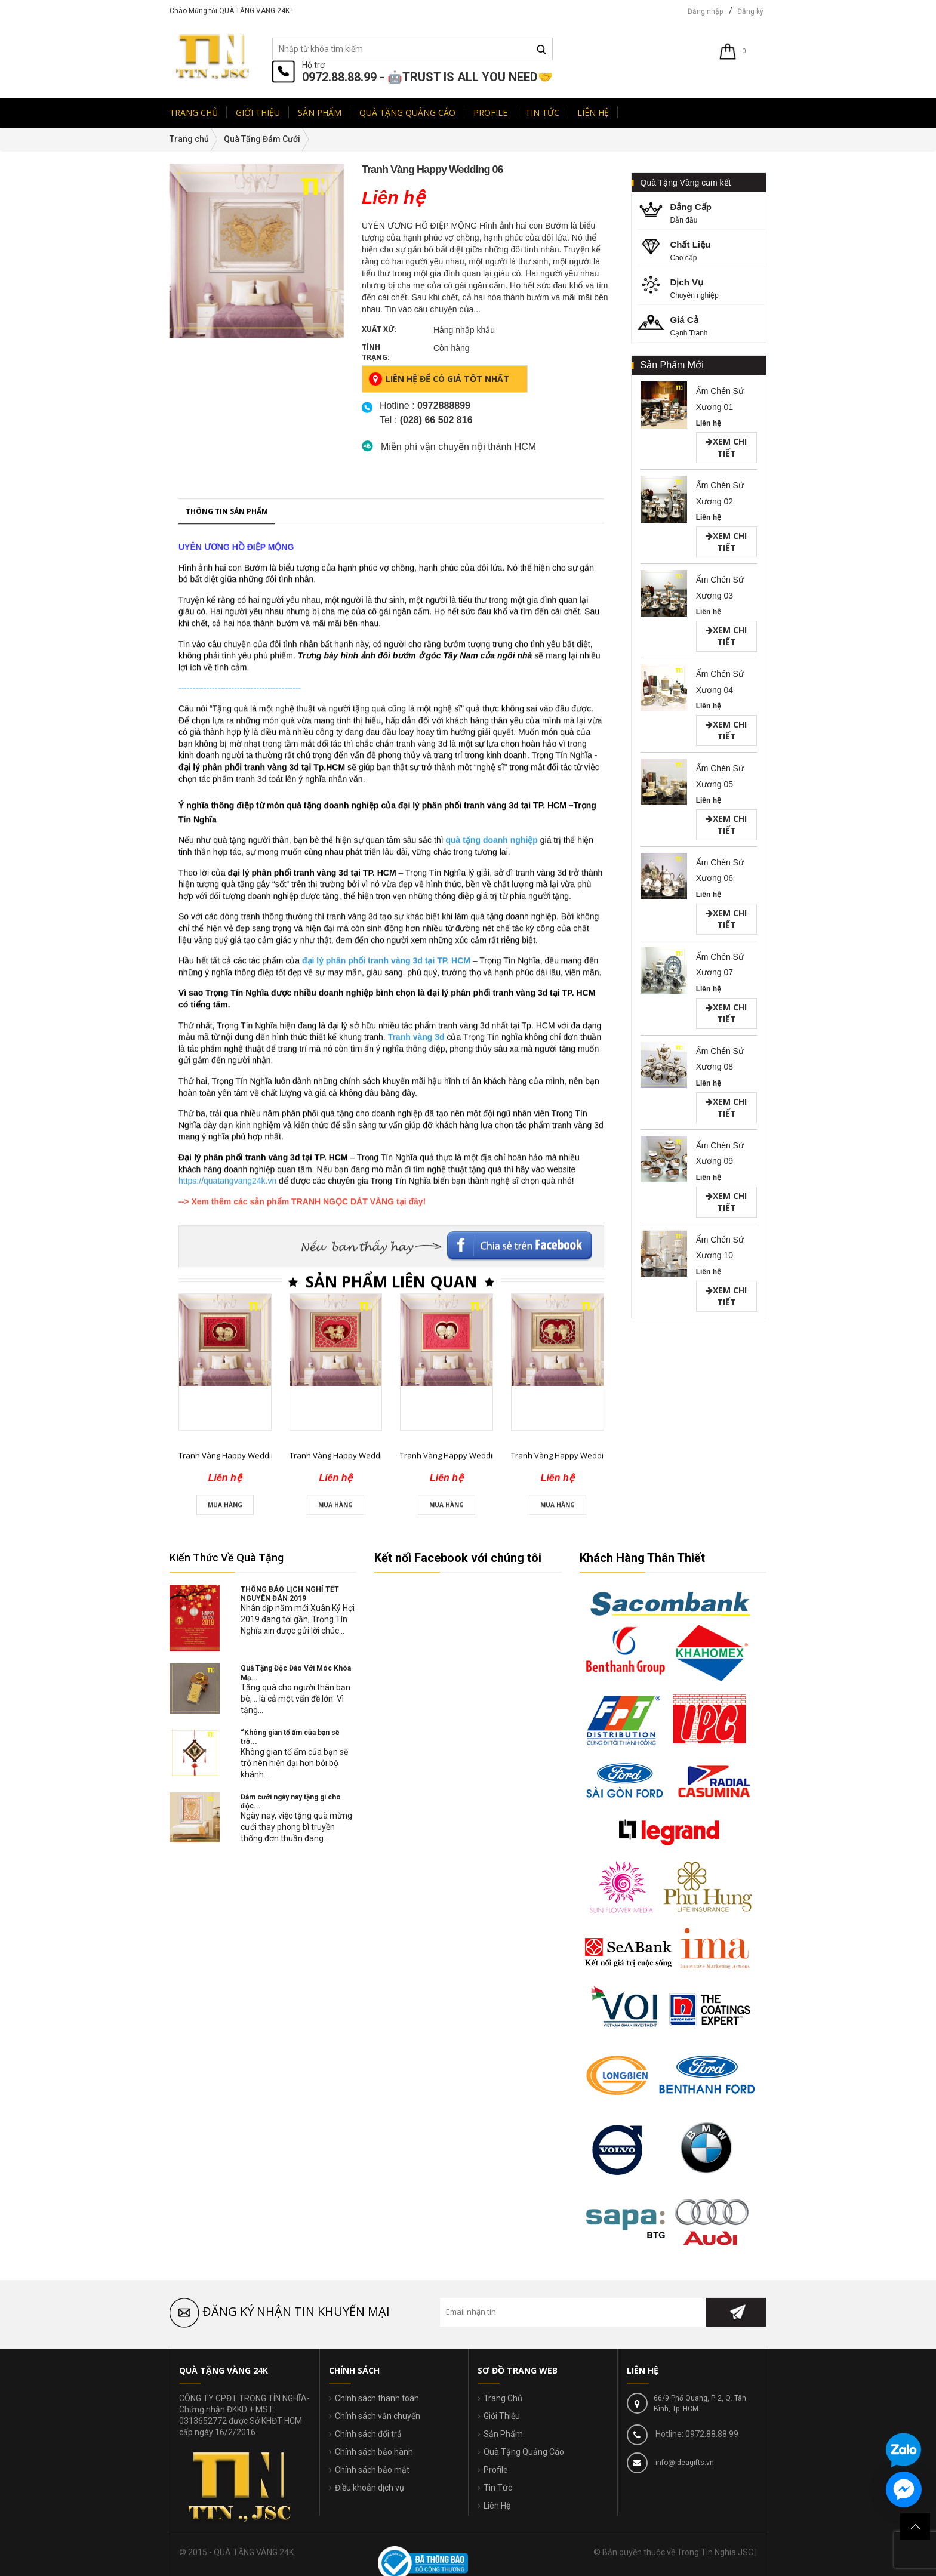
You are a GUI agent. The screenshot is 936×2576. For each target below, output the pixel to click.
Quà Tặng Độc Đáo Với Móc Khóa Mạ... (296, 1672)
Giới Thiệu (502, 2416)
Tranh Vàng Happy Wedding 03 (456, 1948)
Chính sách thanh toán (377, 2398)
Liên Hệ (497, 2505)
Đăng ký (750, 11)
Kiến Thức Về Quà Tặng (227, 1557)
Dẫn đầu (703, 212)
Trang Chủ (503, 2398)
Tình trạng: (376, 352)
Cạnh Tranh (703, 325)
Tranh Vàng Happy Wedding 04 (567, 1948)
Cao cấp (703, 249)
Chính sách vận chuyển (377, 2416)
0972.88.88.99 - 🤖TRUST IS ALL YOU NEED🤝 (427, 77)
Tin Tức (498, 2487)
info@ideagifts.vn (684, 2462)
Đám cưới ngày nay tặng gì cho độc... (291, 1801)
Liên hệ (708, 423)
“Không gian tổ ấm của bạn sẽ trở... (290, 1737)
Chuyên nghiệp (703, 287)
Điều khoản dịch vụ (369, 2487)
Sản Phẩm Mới (672, 365)
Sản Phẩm (503, 2434)
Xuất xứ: (379, 329)
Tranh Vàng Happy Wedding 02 (345, 1948)
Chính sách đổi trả (368, 2434)
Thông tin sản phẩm (227, 1005)
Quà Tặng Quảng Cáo (524, 2452)
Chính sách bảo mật (372, 2470)
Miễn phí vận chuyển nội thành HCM (458, 447)
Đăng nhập (705, 11)
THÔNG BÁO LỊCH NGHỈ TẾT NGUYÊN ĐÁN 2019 (290, 1594)
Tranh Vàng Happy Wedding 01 (234, 1948)
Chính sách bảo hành (374, 2452)
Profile (496, 2470)
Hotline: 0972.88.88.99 (696, 2434)
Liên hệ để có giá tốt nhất (438, 379)
